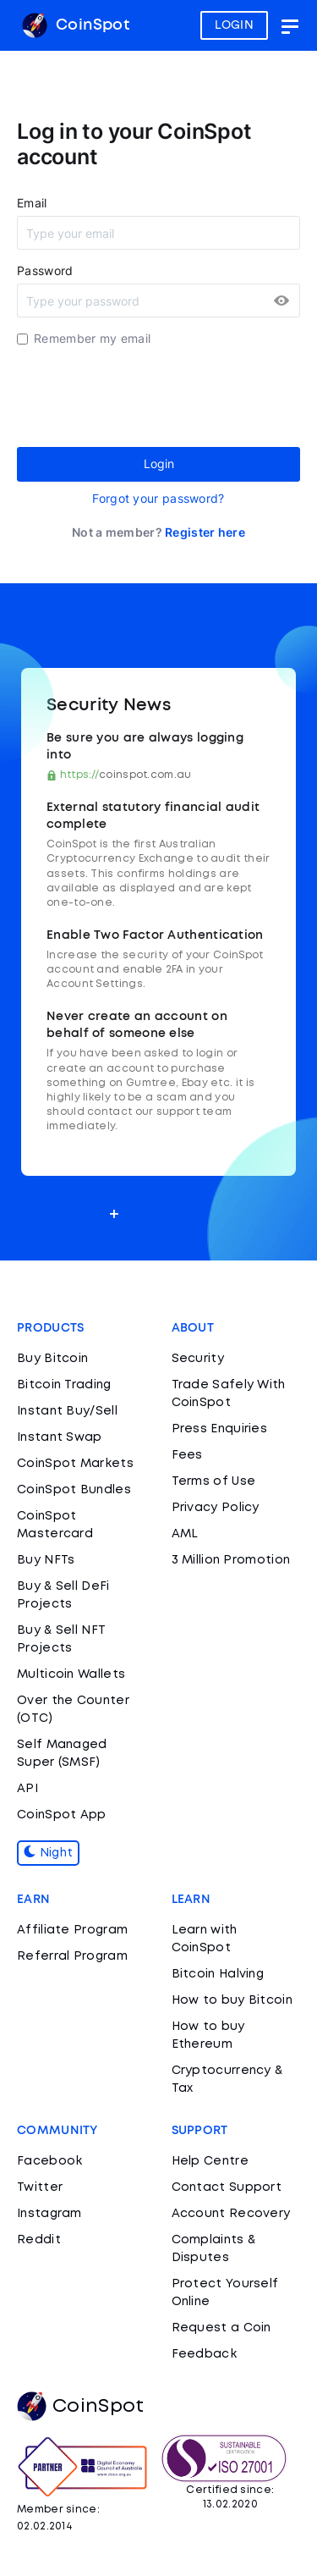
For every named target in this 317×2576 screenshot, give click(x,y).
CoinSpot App (62, 1815)
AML (185, 1534)
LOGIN (234, 25)
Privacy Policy (216, 1508)
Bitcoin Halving (218, 1974)
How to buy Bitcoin (232, 2000)
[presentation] (145, 397)
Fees (187, 1455)
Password (45, 270)
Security (198, 1359)
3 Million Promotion (231, 1560)
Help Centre (210, 2161)
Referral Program (72, 1956)
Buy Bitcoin (52, 1359)
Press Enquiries (220, 1429)
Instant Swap (59, 1437)
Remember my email (92, 338)
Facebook (49, 2161)
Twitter (40, 2187)
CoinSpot (75, 25)
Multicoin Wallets (71, 1674)
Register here (205, 532)
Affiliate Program (72, 1930)
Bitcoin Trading (64, 1385)
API (27, 1789)
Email (32, 203)
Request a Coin (221, 2328)
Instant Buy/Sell (67, 1411)
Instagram (49, 2214)
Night (48, 1853)
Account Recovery (231, 2214)
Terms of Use (214, 1481)
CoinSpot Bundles (74, 1490)
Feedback (204, 2354)
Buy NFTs (45, 1560)
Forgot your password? (158, 498)
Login (159, 463)
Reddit (39, 2240)
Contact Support (227, 2187)
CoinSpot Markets (75, 1464)
